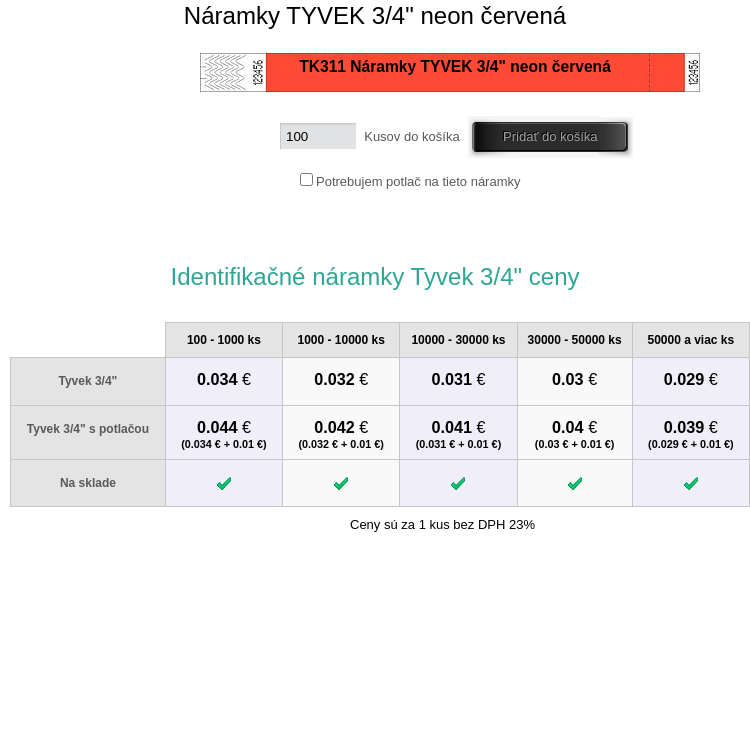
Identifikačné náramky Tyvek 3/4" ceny (374, 276)
